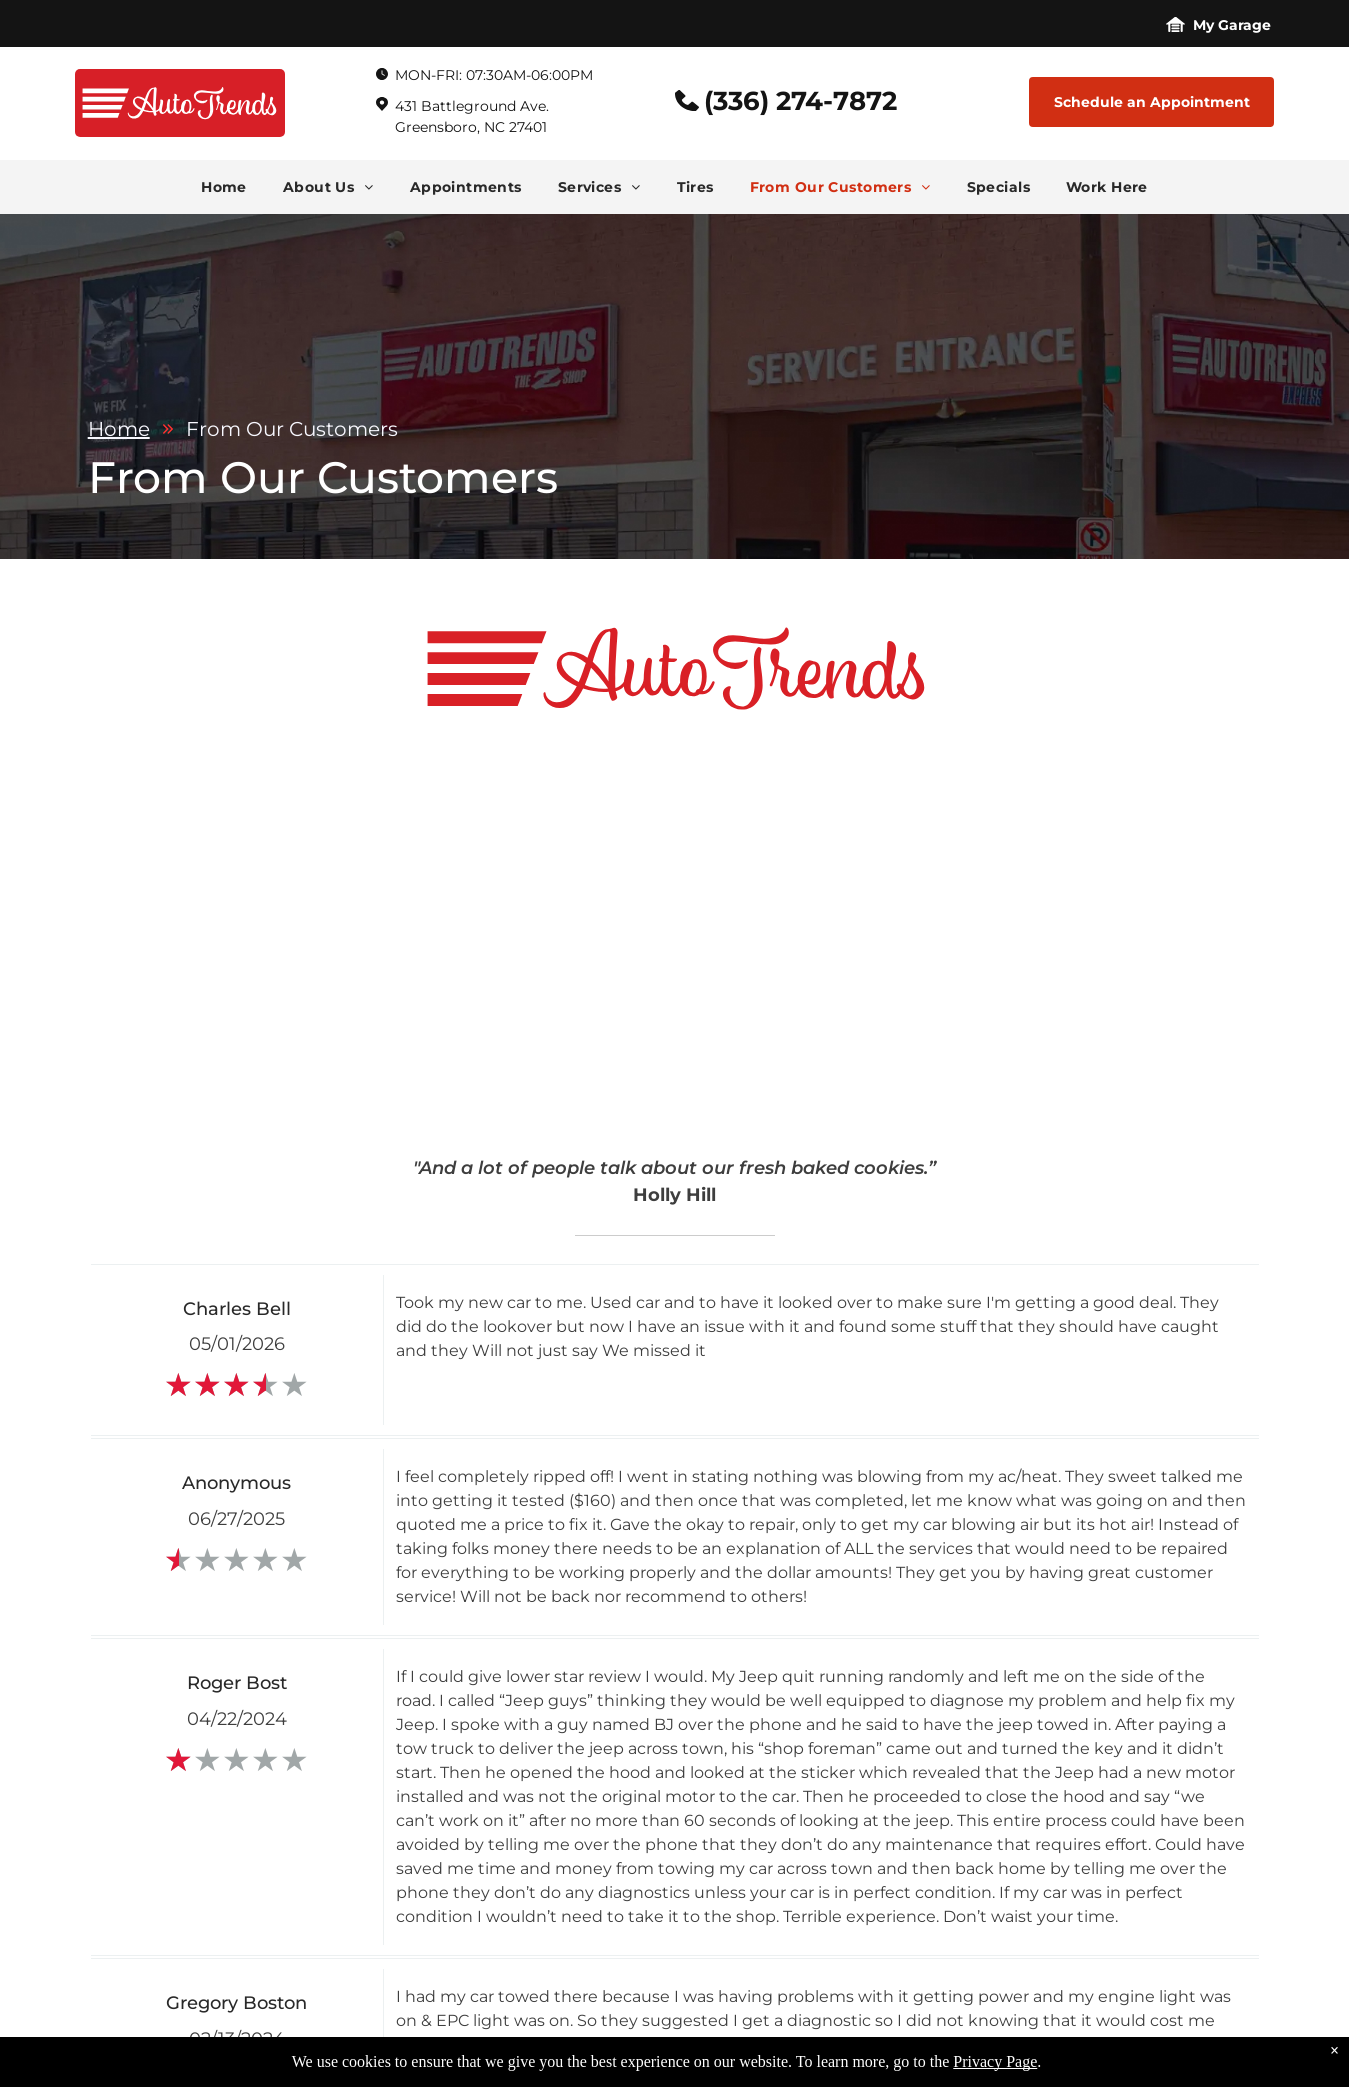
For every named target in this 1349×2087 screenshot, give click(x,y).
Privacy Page (995, 2061)
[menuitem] (224, 187)
